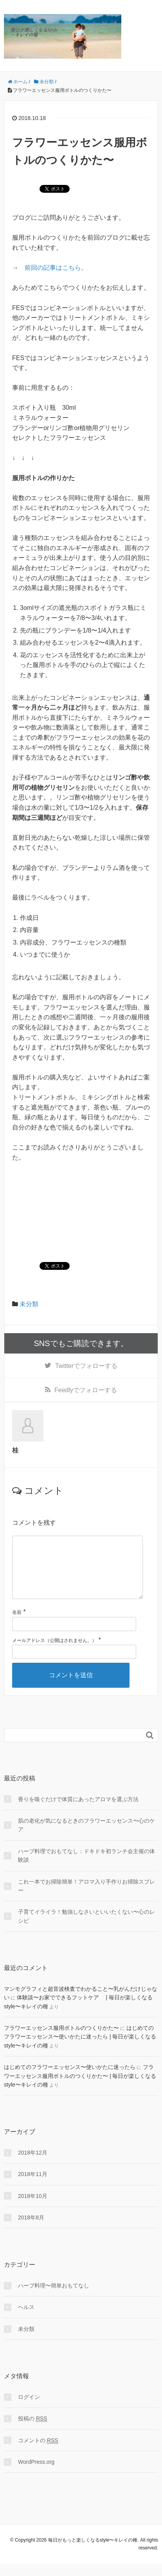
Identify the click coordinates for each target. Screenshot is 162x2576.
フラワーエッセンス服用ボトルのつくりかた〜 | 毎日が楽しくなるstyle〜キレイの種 (80, 2088)
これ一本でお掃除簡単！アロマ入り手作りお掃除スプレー (86, 1898)
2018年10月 (32, 2208)
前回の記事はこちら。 (56, 267)
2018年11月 (32, 2186)
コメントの (38, 2453)
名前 (17, 1625)
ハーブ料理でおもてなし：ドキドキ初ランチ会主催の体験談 (86, 1868)
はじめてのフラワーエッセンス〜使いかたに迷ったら (69, 2079)
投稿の (32, 2431)
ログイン (29, 2409)
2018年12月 (32, 2165)
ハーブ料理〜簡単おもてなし (53, 2298)
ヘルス (26, 2319)
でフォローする (86, 1365)
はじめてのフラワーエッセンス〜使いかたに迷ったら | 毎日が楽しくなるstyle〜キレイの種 (80, 2049)
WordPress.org (36, 2474)
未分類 (29, 1304)
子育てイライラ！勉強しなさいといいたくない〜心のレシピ (86, 1928)
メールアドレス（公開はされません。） (54, 1653)
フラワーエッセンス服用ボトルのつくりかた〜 (61, 2040)
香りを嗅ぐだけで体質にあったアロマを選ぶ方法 (78, 1812)
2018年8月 (31, 2230)
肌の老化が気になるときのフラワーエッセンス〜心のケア (86, 1837)
